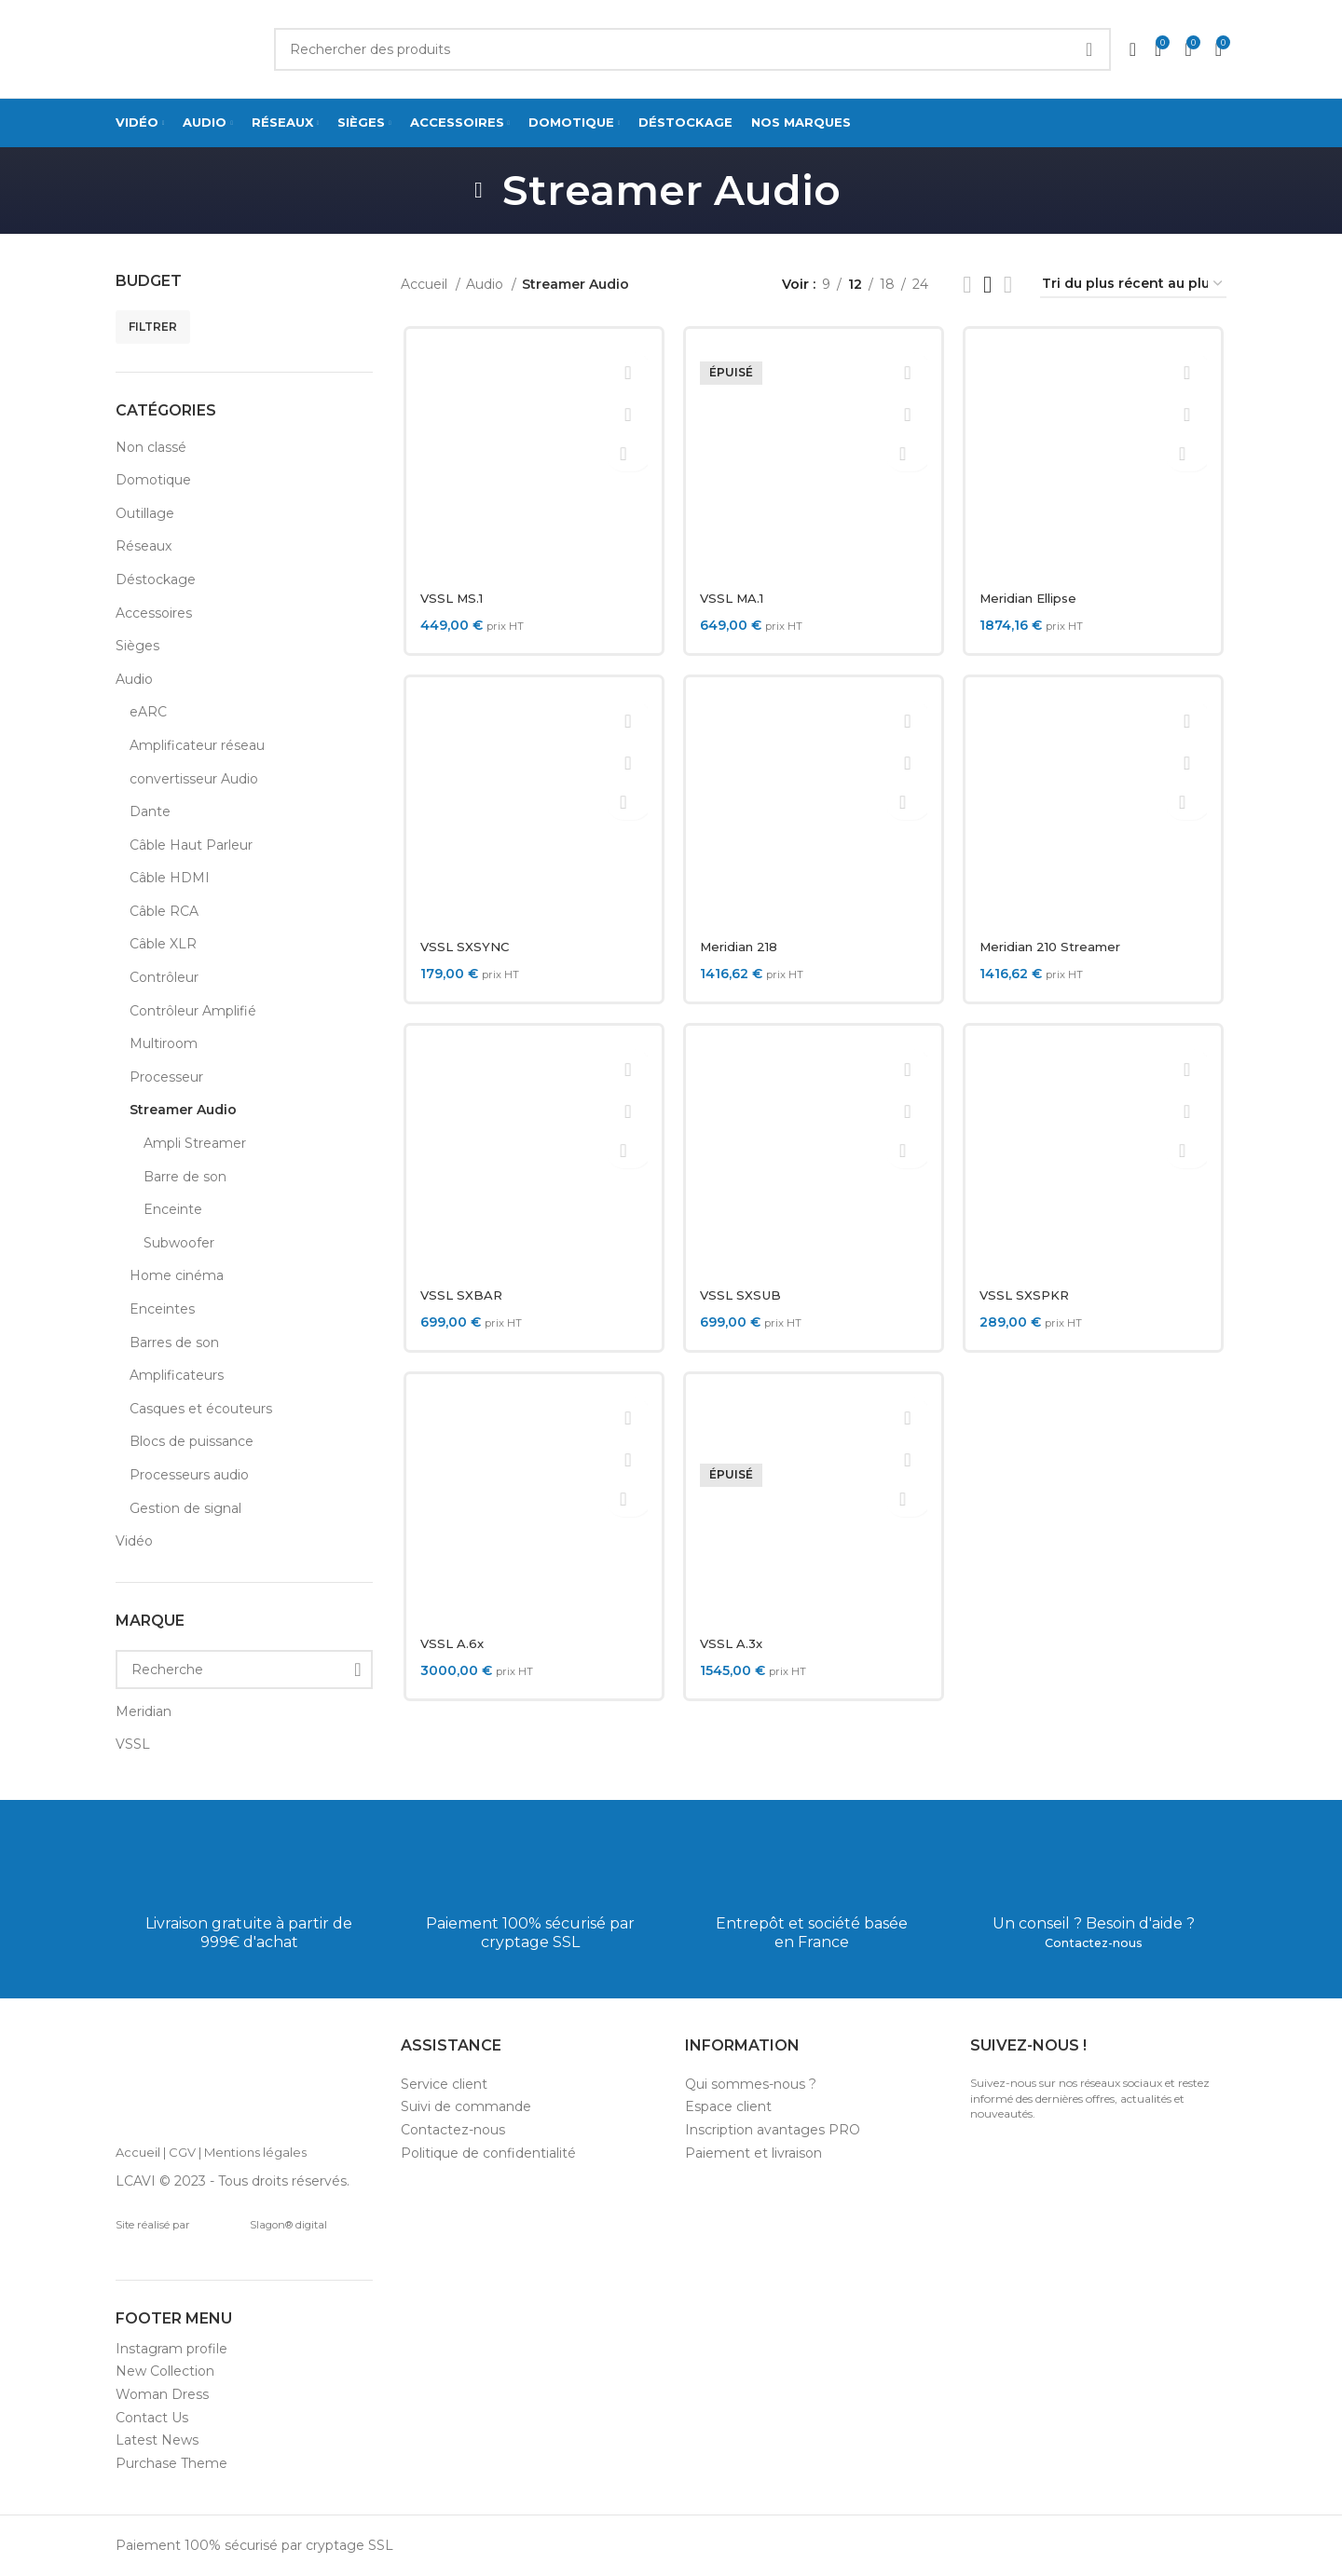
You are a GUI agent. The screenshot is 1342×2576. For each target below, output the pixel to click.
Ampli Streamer (195, 1143)
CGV (182, 2152)
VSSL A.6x (451, 1643)
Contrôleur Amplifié (193, 1010)
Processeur (166, 1077)
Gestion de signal (185, 1508)
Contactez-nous (1094, 1942)
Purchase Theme (171, 2463)
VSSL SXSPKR (1027, 1295)
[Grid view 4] (1008, 284)
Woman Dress (162, 2394)
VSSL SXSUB (741, 1295)
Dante (150, 811)
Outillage (145, 513)
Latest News (157, 2440)
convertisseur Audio (194, 778)
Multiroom (164, 1043)
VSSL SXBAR (460, 1295)
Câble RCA (164, 911)
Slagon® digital (261, 2224)
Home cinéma (177, 1275)
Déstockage (156, 579)
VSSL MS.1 (452, 598)
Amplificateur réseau (197, 745)
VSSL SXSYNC (464, 946)
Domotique (153, 479)
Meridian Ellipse (1034, 598)
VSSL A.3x (732, 1643)
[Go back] (479, 190)
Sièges (137, 645)
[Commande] (1133, 284)
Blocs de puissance (191, 1441)
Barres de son (174, 1342)
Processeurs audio (189, 1474)
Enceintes (162, 1309)
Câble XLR (163, 943)
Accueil (426, 284)
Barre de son (185, 1176)
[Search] (692, 49)
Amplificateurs (177, 1375)
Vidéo (134, 1541)
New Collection (165, 2371)
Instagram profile (171, 2348)
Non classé (151, 447)
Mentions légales (255, 2152)
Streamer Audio (183, 1109)
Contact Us (152, 2417)
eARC (148, 711)
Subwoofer (179, 1242)
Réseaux (143, 546)
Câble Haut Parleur (191, 845)
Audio (134, 679)
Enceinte (173, 1209)
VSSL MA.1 (733, 598)
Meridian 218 (742, 946)
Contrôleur (164, 977)
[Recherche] (244, 1669)
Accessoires (154, 613)
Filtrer (153, 327)
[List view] (967, 284)
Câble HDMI (170, 877)
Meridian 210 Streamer (1056, 946)
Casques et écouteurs (201, 1408)
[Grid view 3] (987, 284)
